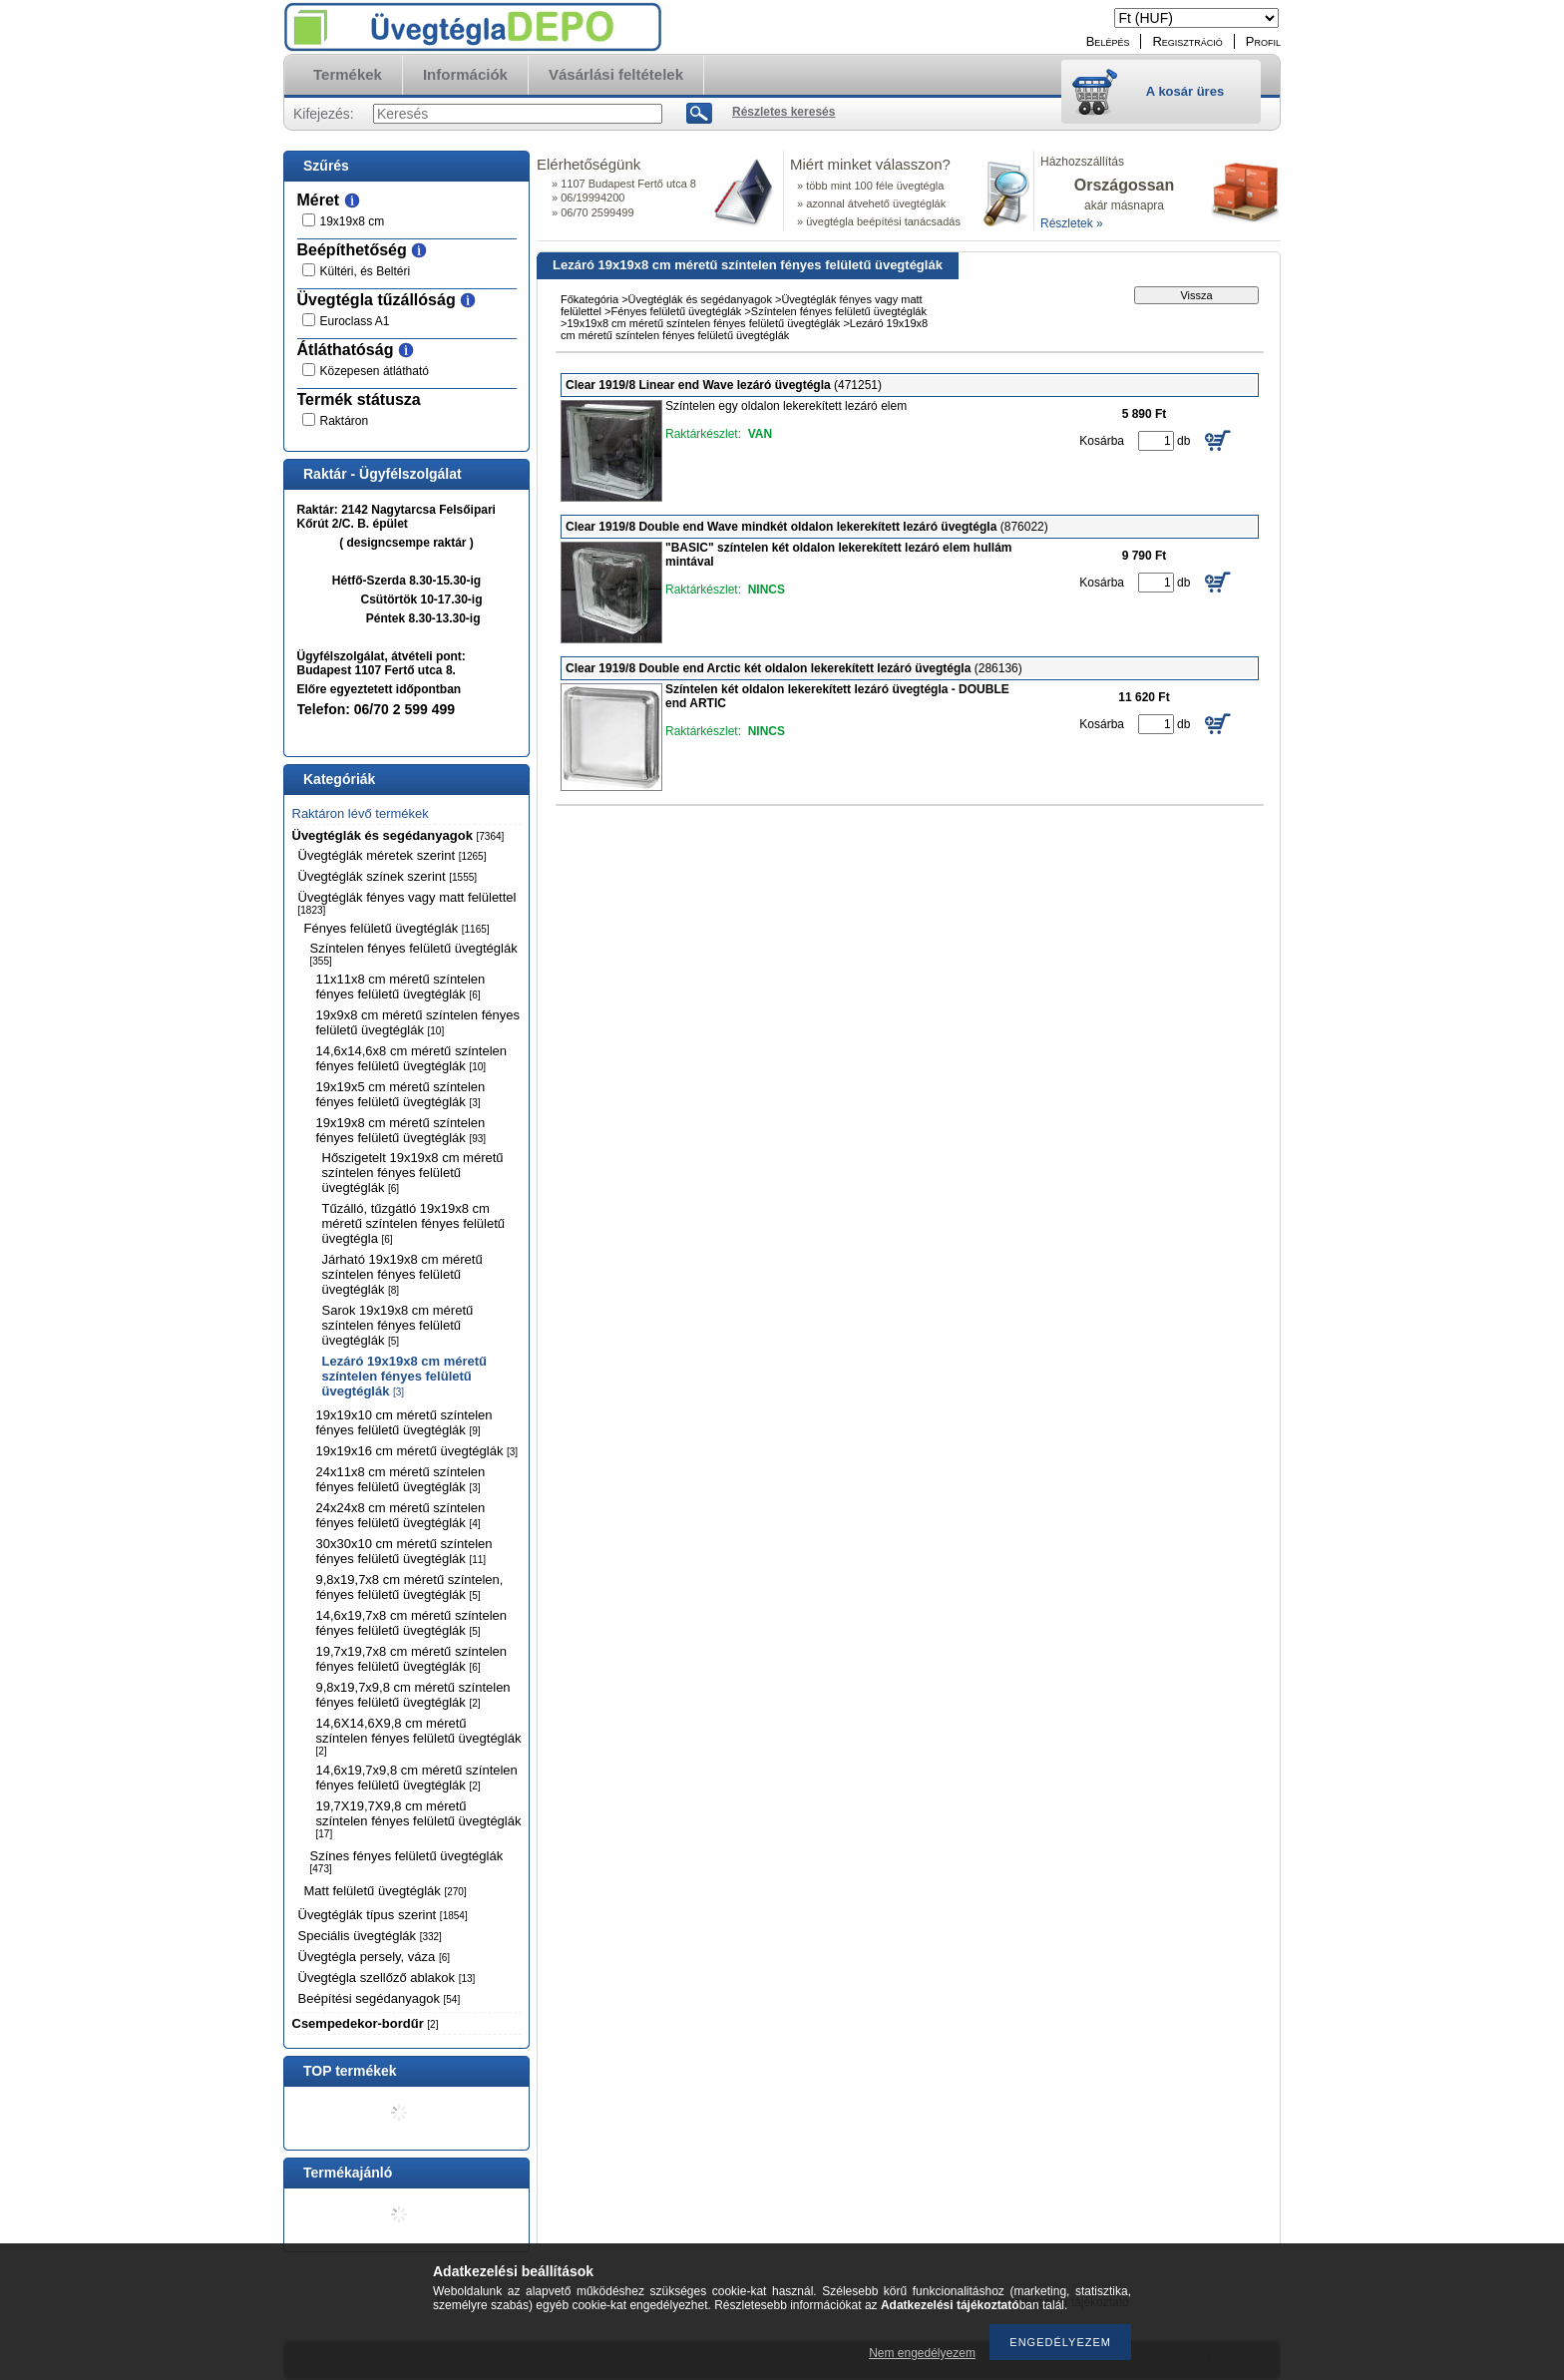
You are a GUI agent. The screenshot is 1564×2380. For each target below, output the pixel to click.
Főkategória (589, 299)
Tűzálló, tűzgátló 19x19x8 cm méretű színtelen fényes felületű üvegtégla (414, 1223)
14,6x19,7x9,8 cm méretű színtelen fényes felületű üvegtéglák (417, 1777)
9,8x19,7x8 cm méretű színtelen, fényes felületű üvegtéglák (410, 1587)
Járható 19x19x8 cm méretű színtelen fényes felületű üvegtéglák (402, 1274)
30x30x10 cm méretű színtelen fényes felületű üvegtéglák (404, 1551)
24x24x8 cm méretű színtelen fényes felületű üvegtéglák (401, 1515)
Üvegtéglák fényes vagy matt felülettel (407, 903)
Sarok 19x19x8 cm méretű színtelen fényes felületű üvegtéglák (398, 1325)
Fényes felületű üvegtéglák (397, 928)
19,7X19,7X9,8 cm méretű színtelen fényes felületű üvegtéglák (419, 1818)
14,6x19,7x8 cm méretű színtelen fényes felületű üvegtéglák (412, 1623)
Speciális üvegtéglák (370, 1935)
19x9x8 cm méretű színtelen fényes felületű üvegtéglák (418, 1022)
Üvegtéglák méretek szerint (392, 855)
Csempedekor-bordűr (365, 2023)
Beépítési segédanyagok (379, 1998)
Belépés (1108, 41)
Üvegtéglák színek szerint (388, 876)
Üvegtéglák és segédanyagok (398, 835)
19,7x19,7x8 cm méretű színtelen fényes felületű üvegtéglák (412, 1659)
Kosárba (1101, 441)
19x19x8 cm (352, 221)
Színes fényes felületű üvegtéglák (407, 1861)
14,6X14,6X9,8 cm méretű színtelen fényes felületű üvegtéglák (419, 1736)
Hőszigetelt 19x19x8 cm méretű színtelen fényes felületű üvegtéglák (413, 1172)
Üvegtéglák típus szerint (383, 1914)
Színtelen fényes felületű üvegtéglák (414, 954)
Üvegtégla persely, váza (374, 1956)
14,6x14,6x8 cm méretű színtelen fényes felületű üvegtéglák (412, 1058)
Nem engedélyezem (922, 2353)
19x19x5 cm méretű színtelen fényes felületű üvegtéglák (401, 1094)
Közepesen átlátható (374, 371)
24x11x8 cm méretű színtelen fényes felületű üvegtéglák (401, 1479)
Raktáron (344, 421)
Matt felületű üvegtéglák (385, 1890)
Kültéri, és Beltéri (365, 271)
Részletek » (1071, 223)
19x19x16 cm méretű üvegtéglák (417, 1450)
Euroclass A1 (355, 321)
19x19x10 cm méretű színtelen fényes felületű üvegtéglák (404, 1422)
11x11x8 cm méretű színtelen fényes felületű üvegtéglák (401, 986)
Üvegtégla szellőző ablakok (387, 1977)
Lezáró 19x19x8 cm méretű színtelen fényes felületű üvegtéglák (404, 1376)
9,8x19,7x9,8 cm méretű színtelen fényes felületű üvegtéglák (413, 1695)
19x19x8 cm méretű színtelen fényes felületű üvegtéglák (401, 1130)
